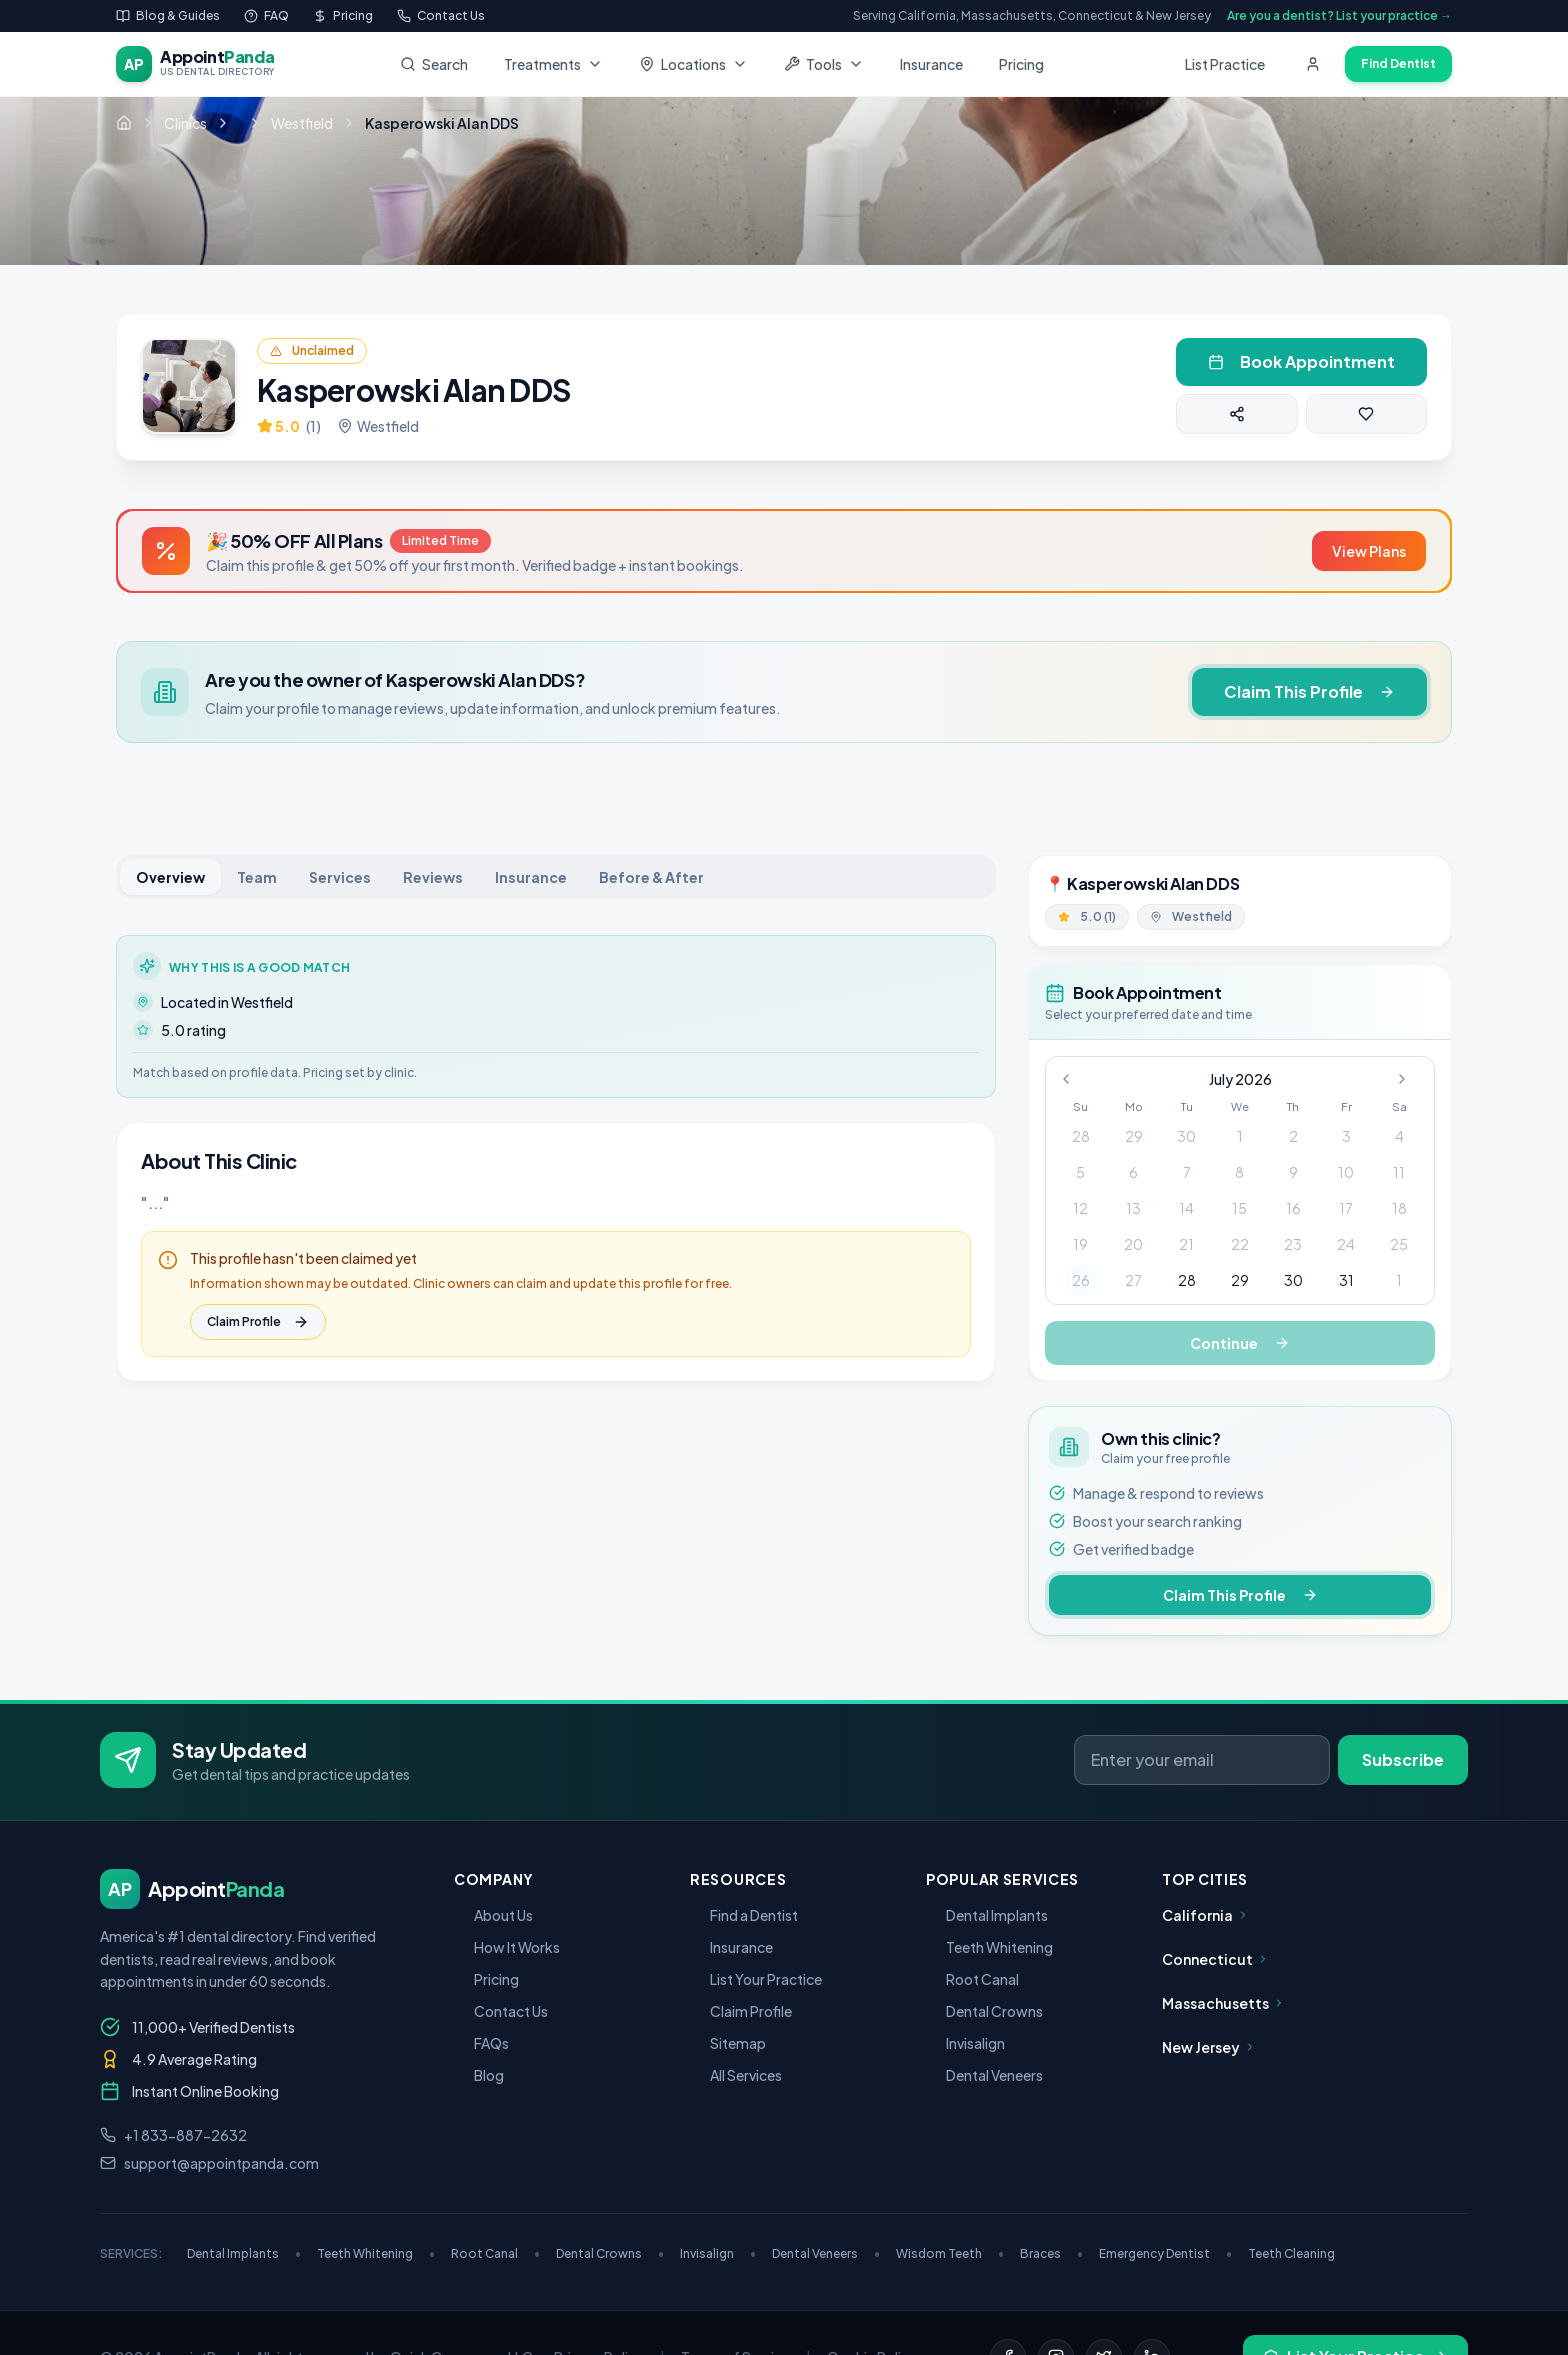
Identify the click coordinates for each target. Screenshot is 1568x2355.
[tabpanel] (556, 1158)
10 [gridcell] (1346, 1172)
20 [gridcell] (1133, 1244)
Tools (824, 64)
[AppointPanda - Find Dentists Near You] (195, 64)
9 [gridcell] (1293, 1172)
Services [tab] (340, 877)
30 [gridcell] (1186, 1136)
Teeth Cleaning (1291, 2253)
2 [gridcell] (1293, 1136)
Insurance (931, 64)
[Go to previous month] (1072, 1079)
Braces (1051, 2253)
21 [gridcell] (1186, 1244)
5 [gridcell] (1080, 1172)
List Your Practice (756, 1979)
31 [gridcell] (1346, 1280)
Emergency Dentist (1165, 2253)
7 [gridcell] (1187, 1172)
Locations (693, 64)
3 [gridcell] (1346, 1136)
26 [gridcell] (1081, 1280)
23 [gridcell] (1293, 1244)
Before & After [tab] (651, 877)
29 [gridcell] (1134, 1136)
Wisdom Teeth (950, 2253)
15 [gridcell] (1239, 1208)
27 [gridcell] (1133, 1280)
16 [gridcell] (1293, 1208)
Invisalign (965, 2043)
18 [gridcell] (1399, 1208)
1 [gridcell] (1240, 1136)
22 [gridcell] (1240, 1244)
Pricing (1021, 64)
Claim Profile (258, 1322)
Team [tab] (257, 877)
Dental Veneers (984, 2075)
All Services (736, 2075)
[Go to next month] (1408, 1079)
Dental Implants (987, 1915)
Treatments (553, 64)
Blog (479, 2075)
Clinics (185, 123)
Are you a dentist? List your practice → (1339, 15)
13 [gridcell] (1133, 1208)
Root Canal (972, 1979)
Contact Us (501, 2011)
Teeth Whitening (989, 1947)
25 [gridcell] (1399, 1244)
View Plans (1369, 551)
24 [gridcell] (1346, 1244)
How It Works (507, 1947)
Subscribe (1403, 1759)
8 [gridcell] (1239, 1172)
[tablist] (556, 877)
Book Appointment (1301, 361)
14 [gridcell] (1186, 1208)
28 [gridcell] (1081, 1136)
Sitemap (728, 2043)
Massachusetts (1223, 2003)
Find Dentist (1398, 63)
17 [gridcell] (1346, 1208)
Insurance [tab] (531, 877)
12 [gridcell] (1080, 1208)
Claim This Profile (1309, 691)
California (1205, 1915)
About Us (493, 1915)
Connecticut (1215, 1959)
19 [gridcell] (1080, 1244)
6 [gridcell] (1133, 1172)
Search (434, 64)
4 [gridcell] (1399, 1136)
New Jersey (1209, 2047)
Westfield (302, 123)
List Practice (1225, 64)
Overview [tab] (170, 877)
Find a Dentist (744, 1915)
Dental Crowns (984, 2011)
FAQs (481, 2043)
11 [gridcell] (1399, 1172)
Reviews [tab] (433, 877)
